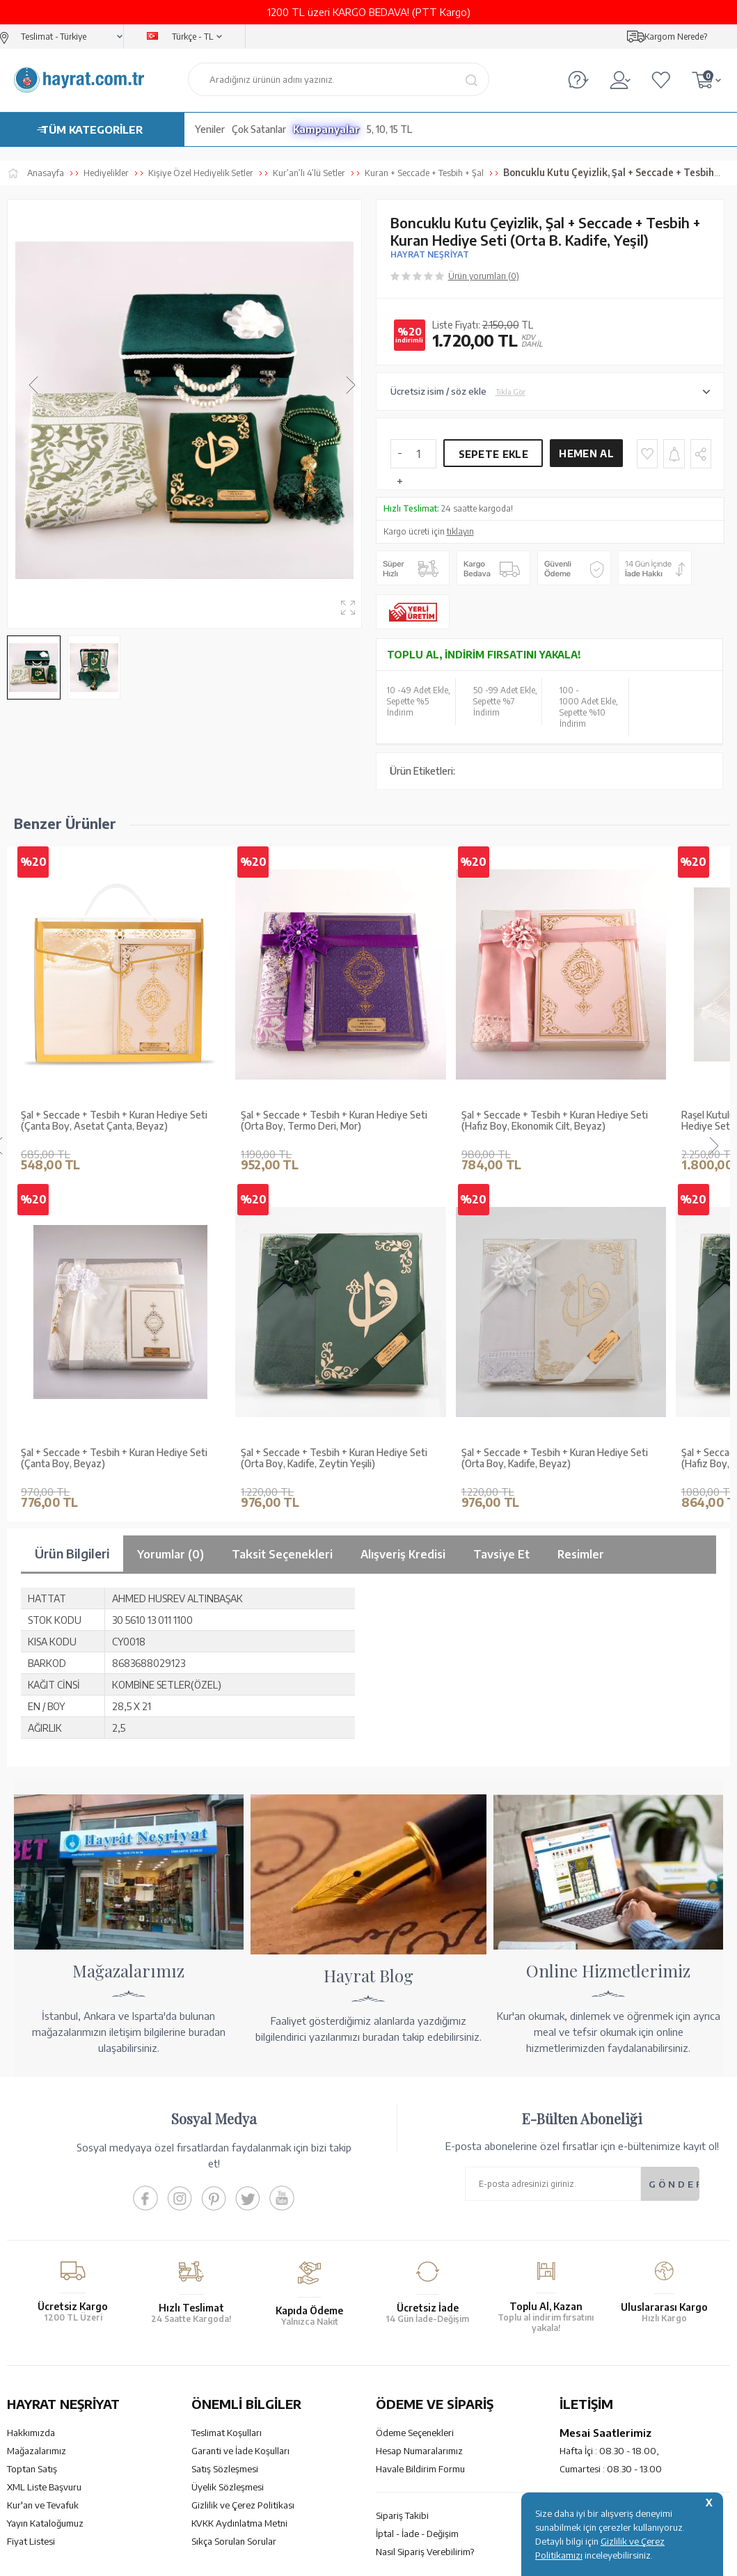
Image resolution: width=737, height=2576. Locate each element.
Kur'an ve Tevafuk (43, 2505)
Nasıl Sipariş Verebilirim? (425, 2551)
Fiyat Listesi (31, 2541)
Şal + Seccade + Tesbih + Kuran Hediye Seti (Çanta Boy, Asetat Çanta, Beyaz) (114, 1120)
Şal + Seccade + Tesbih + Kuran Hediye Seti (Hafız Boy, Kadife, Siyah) (114, 1458)
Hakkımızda (31, 2432)
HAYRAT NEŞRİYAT (429, 254)
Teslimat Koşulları (226, 2432)
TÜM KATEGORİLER (92, 129)
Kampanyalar (326, 129)
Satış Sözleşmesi (224, 2468)
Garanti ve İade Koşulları (240, 2450)
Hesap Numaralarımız (419, 2450)
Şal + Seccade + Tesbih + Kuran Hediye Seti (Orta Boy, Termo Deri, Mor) (334, 1120)
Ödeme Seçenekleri (415, 2432)
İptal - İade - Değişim (417, 2533)
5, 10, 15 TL (389, 129)
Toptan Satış (32, 2468)
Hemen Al (586, 453)
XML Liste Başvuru (44, 2486)
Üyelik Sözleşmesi (227, 2486)
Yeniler (210, 129)
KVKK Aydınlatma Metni (239, 2523)
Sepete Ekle (493, 454)
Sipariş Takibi (402, 2515)
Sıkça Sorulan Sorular (233, 2541)
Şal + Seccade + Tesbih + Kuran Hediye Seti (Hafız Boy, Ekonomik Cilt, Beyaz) (554, 1120)
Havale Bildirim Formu (420, 2468)
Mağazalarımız (36, 2450)
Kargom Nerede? (675, 36)
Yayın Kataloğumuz (45, 2523)
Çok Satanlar (259, 129)
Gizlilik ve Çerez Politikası (242, 2505)
